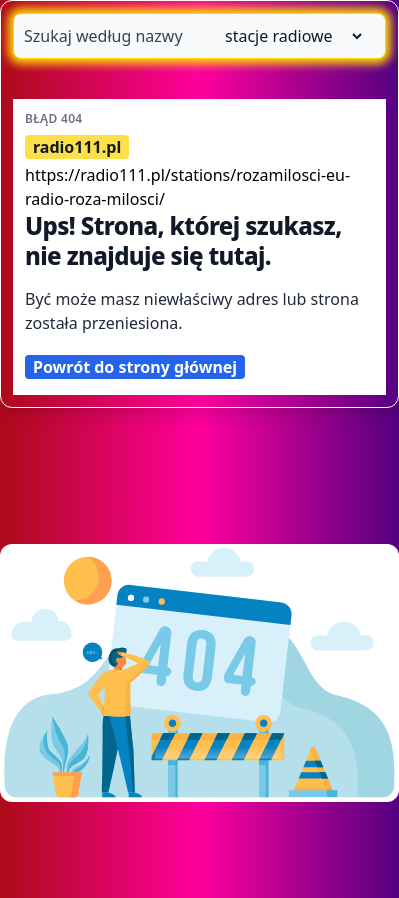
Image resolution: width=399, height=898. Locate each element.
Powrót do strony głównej (135, 367)
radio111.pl (77, 147)
